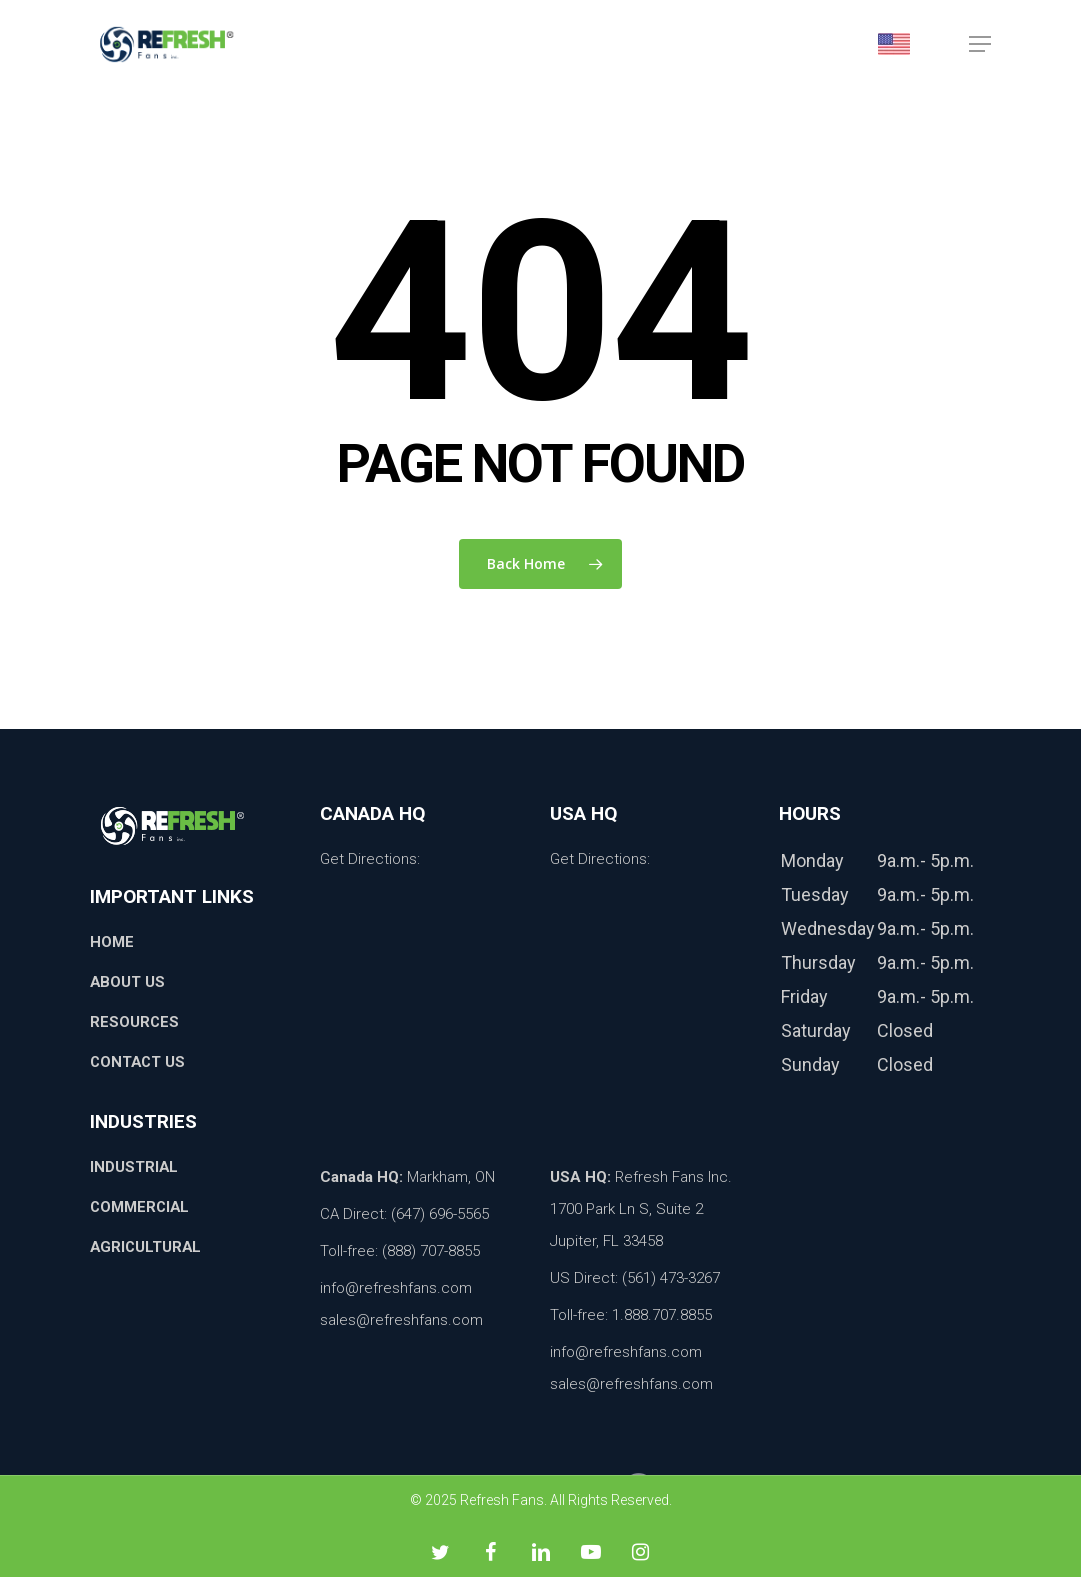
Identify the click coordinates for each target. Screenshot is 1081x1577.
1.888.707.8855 (662, 1315)
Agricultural (147, 1247)
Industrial (134, 1167)
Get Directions (368, 859)
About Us (128, 982)
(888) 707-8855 (431, 1251)
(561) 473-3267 (671, 1278)
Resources (135, 1022)
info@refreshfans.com (396, 1288)
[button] (980, 50)
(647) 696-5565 (440, 1214)
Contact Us (139, 1062)
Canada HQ (359, 1177)
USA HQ (578, 1177)
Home (112, 942)
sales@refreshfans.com (401, 1320)
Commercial (141, 1207)
